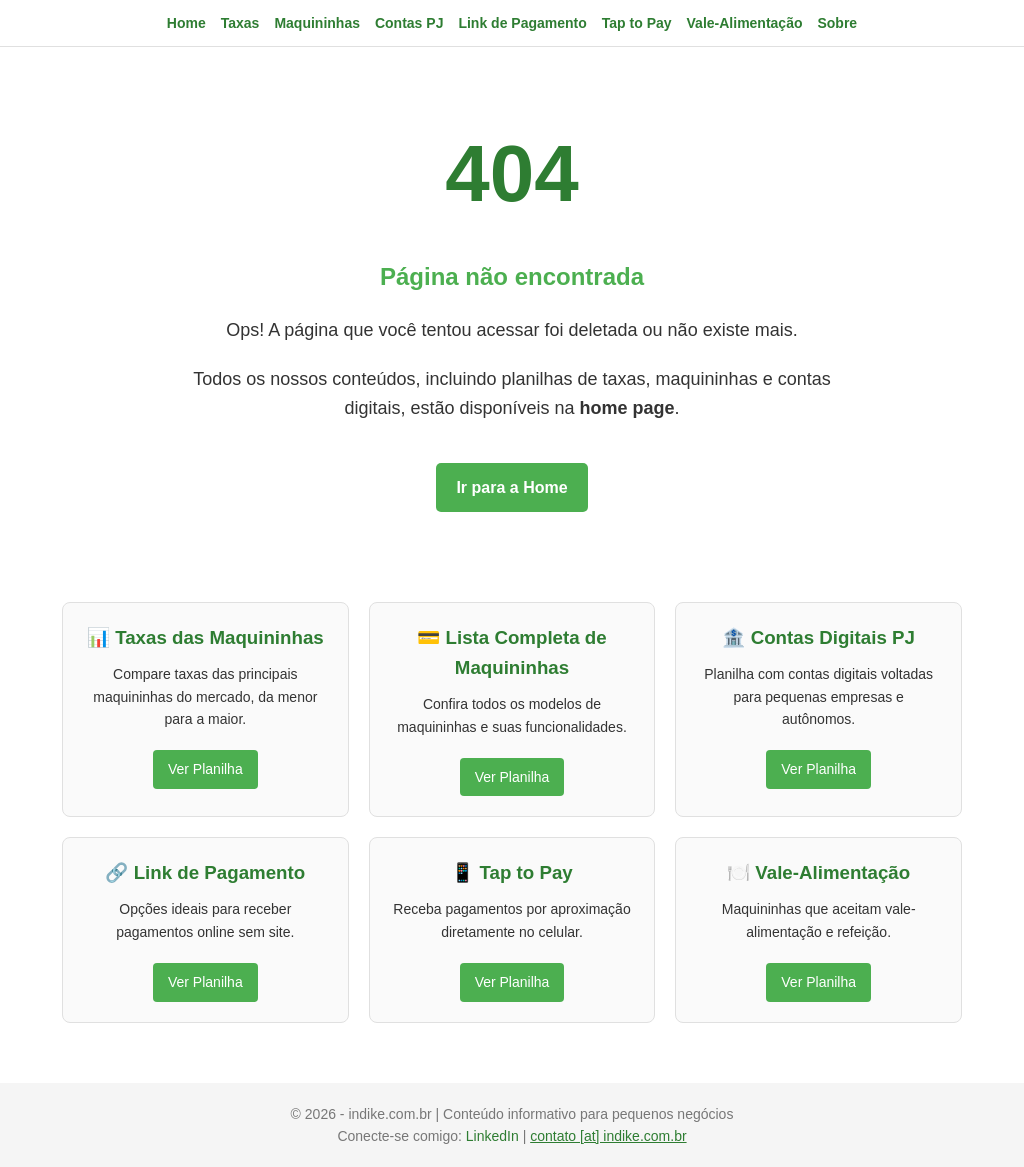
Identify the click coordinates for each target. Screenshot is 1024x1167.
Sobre (837, 23)
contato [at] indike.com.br (608, 1136)
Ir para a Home (511, 487)
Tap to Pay (637, 23)
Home (186, 23)
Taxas (240, 23)
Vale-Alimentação (745, 23)
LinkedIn (494, 1136)
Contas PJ (409, 23)
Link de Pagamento (522, 23)
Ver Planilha (205, 769)
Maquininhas (317, 23)
